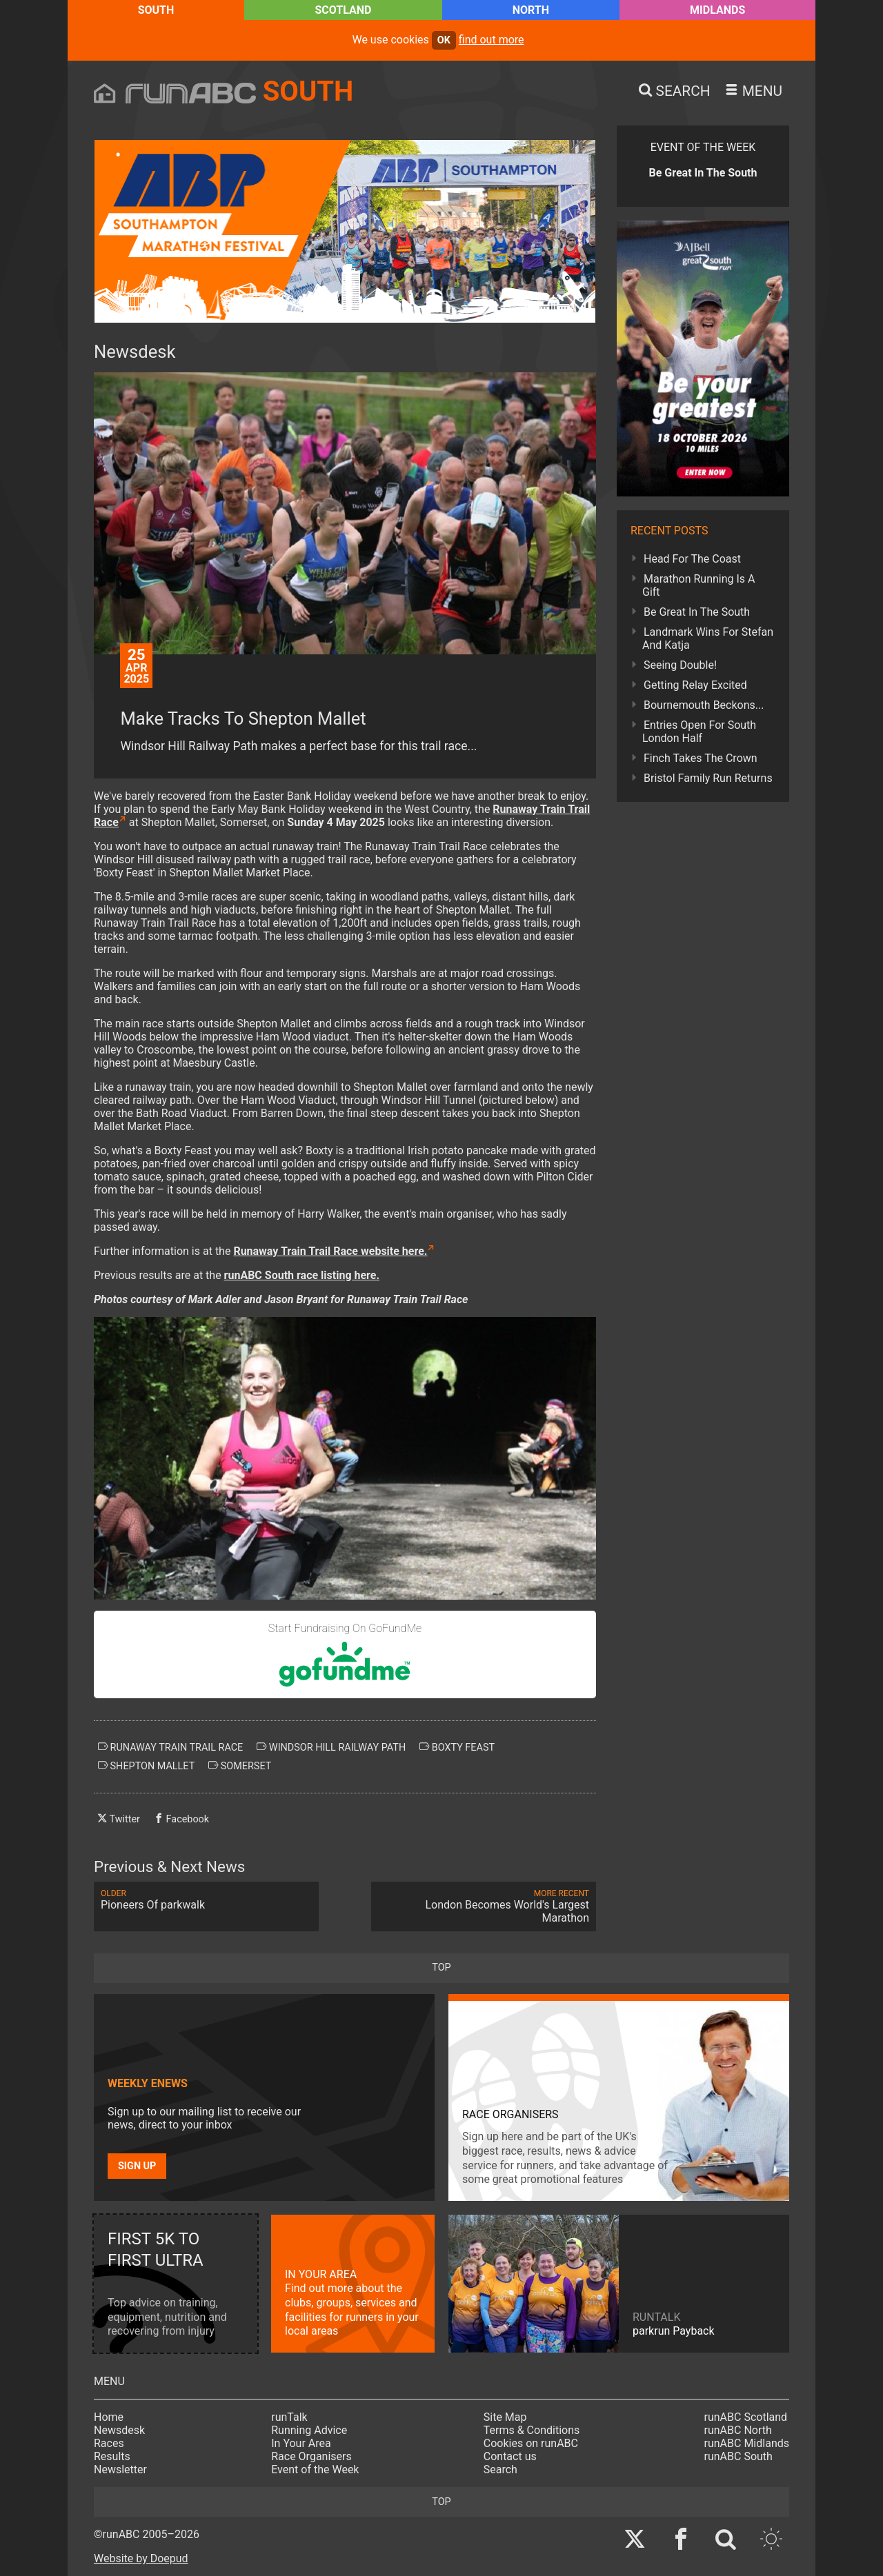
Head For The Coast (692, 558)
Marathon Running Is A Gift (698, 585)
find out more (491, 39)
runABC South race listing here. (302, 1275)
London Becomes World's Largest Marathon (483, 1906)
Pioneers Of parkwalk (206, 1900)
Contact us (510, 2456)
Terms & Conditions (532, 2430)
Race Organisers (311, 2456)
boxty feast (457, 1747)
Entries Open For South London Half (699, 731)
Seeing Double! (680, 665)
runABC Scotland (746, 2417)
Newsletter (120, 2469)
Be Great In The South (697, 611)
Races (109, 2443)
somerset (239, 1766)
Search (500, 2469)
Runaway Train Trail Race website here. (330, 1251)
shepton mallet (146, 1766)
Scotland (343, 10)
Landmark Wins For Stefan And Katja (707, 638)
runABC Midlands (746, 2443)
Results (112, 2456)
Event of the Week (315, 2469)
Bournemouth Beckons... (704, 705)
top (441, 1967)
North (531, 10)
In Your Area (301, 2443)
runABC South (738, 2456)
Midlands (717, 10)
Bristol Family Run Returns (708, 778)
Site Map (505, 2417)
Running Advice (309, 2430)
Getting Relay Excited (695, 685)
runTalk (289, 2417)
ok (443, 40)
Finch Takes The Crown (700, 758)
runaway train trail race (170, 1747)
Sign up (137, 2166)
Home (108, 2417)
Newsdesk (119, 2430)
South (156, 10)
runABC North (738, 2430)
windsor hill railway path (331, 1747)
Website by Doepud (141, 2558)
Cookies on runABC (531, 2443)
